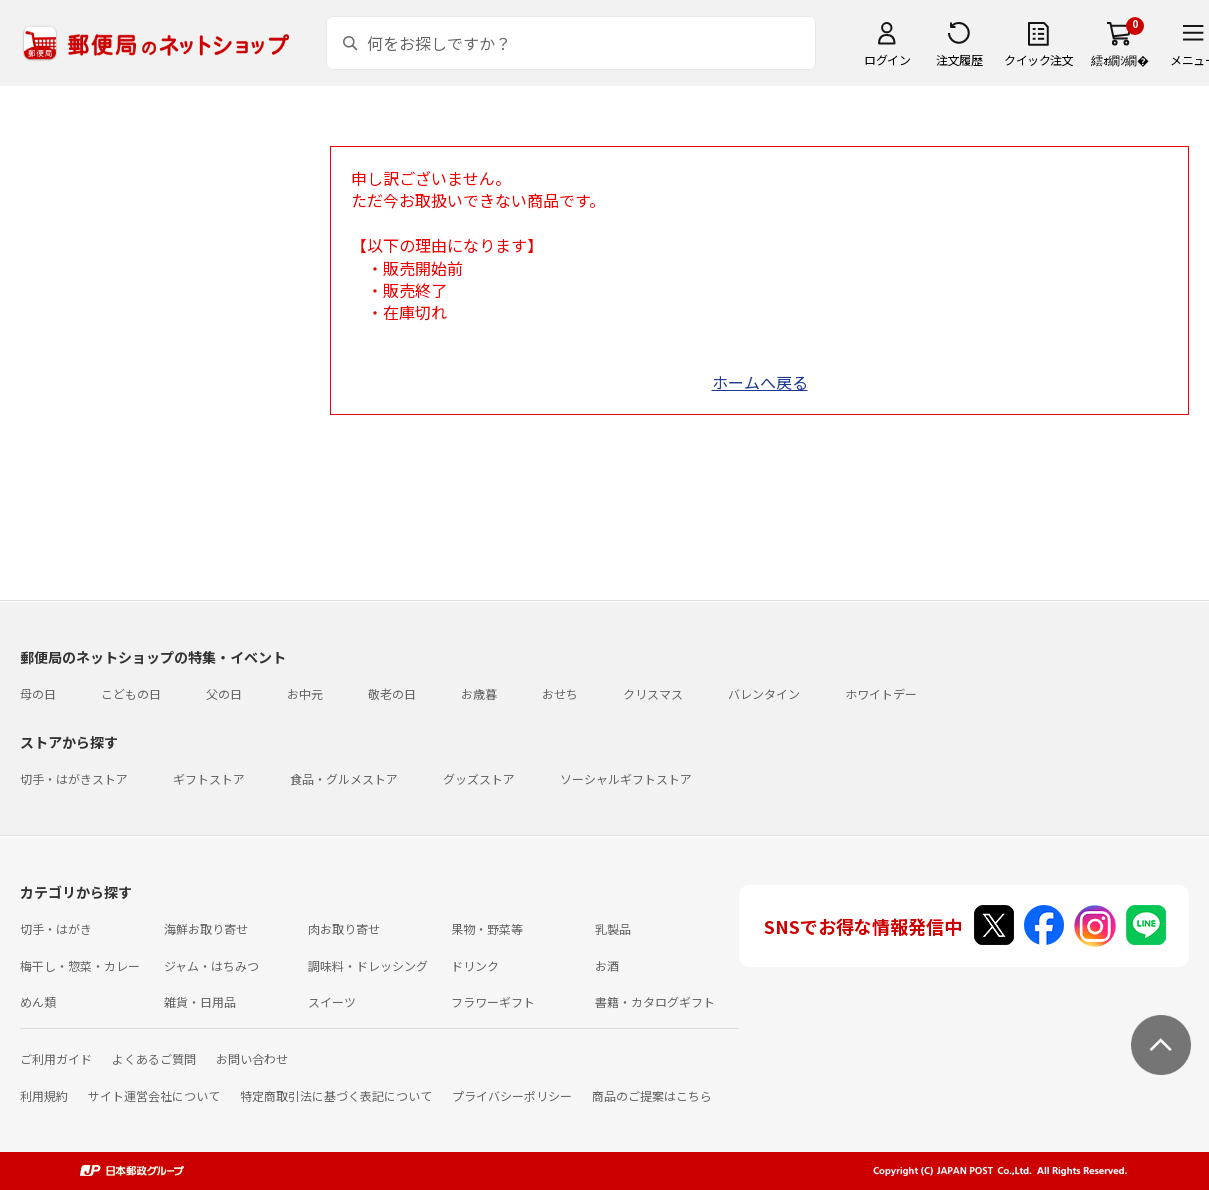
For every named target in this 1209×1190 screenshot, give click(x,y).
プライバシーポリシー (512, 1095)
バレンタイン (764, 693)
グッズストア (479, 778)
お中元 (305, 693)
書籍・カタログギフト (655, 1001)
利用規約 (44, 1095)
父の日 (224, 693)
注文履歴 (959, 59)
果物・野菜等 (487, 928)
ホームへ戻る (760, 382)
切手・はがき (56, 928)
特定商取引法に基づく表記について (336, 1095)
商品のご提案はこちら (652, 1095)
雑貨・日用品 (200, 1001)
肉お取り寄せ (344, 928)
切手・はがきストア (74, 778)
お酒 (607, 965)
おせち (560, 693)
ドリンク (475, 965)
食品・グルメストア (344, 778)
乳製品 (613, 928)
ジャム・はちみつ (211, 965)
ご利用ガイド (56, 1058)
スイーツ (332, 1001)
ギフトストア (209, 778)
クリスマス (653, 693)
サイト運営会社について (154, 1095)
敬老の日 (392, 693)
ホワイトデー (881, 693)
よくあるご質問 (154, 1058)
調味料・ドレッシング (368, 965)
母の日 (38, 693)
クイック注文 (1038, 59)
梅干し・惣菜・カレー (80, 965)
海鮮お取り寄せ (206, 928)
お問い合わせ (252, 1058)
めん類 (38, 1001)
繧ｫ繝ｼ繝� (1119, 59)
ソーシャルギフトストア (626, 778)
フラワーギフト (493, 1001)
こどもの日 (131, 693)
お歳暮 (479, 693)
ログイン (887, 59)
